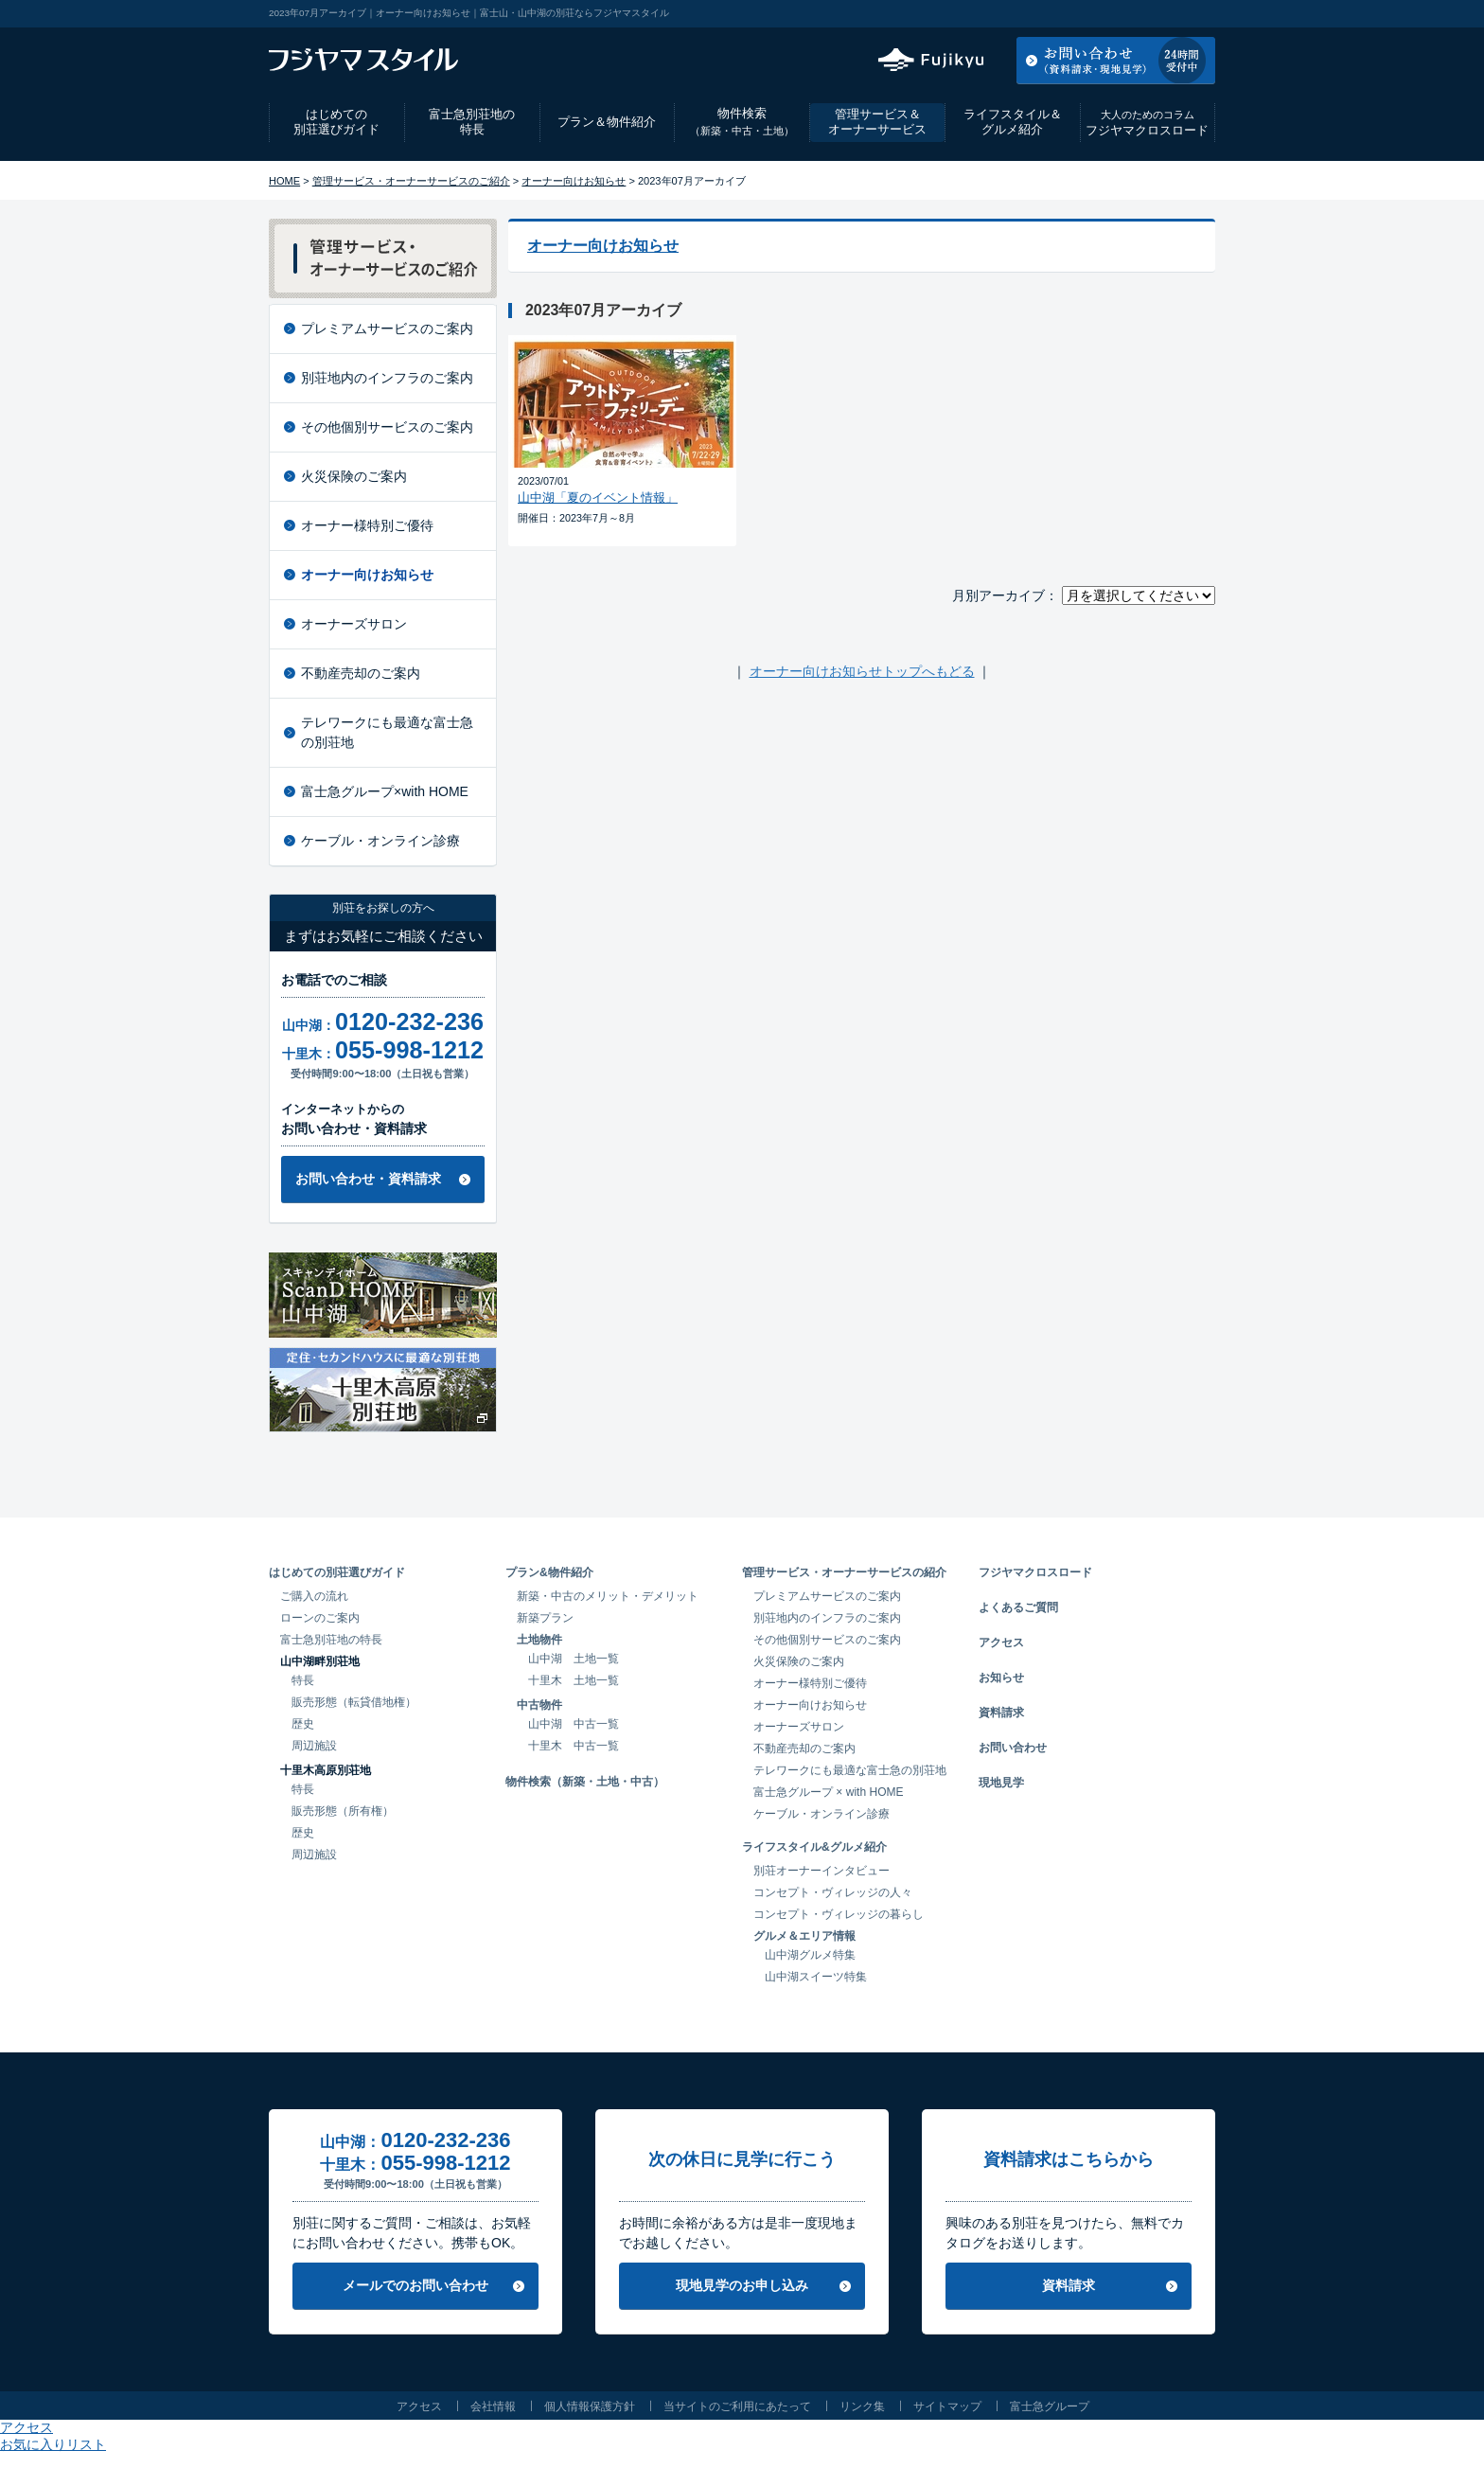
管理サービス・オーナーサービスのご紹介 (411, 180)
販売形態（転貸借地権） (354, 1702)
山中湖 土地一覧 (573, 1658)
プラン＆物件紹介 (606, 122)
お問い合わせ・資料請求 (368, 1178)
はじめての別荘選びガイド (336, 122)
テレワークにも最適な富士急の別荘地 (387, 732)
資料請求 (1001, 1712)
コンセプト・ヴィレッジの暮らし (838, 1914)
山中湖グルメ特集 (810, 1955)
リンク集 (862, 2406)
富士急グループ (1049, 2406)
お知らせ (1001, 1677)
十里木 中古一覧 (573, 1745)
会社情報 (493, 2406)
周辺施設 (314, 1745)
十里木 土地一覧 (573, 1680)
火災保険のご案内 (354, 476)
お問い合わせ (1013, 1747)
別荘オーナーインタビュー (821, 1870)
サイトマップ (947, 2406)
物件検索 (742, 121)
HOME (284, 180)
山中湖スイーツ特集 (816, 1976)
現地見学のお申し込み (742, 2285)
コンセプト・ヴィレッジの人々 (832, 1892)
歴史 (303, 1724)
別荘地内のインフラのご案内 (387, 377)
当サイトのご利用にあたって (737, 2406)
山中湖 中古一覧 (573, 1724)
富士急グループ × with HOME (828, 1792)
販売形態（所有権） (343, 1811)
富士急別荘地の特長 (472, 122)
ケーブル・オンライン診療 (380, 840)
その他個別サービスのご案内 (387, 427)
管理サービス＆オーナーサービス (877, 122)
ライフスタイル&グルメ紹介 (814, 1847)
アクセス (1063, 13)
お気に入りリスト (1164, 13)
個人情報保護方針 (589, 2406)
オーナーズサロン (354, 623)
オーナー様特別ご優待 (367, 525)
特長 (303, 1680)
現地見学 (1001, 1782)
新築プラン (545, 1618)
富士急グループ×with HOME (384, 791)
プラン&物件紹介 (549, 1572)
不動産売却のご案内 (360, 673)
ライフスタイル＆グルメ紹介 (1012, 122)
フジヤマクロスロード (1147, 122)
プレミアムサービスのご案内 (387, 328)
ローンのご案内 (320, 1618)
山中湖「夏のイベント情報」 (598, 497)
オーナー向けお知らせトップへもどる (862, 671)
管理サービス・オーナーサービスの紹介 (844, 1572)
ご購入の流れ (314, 1596)
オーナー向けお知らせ (573, 180)
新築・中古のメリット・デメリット (607, 1596)
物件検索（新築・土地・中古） (584, 1781)
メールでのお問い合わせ (415, 2285)
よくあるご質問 (1018, 1607)
